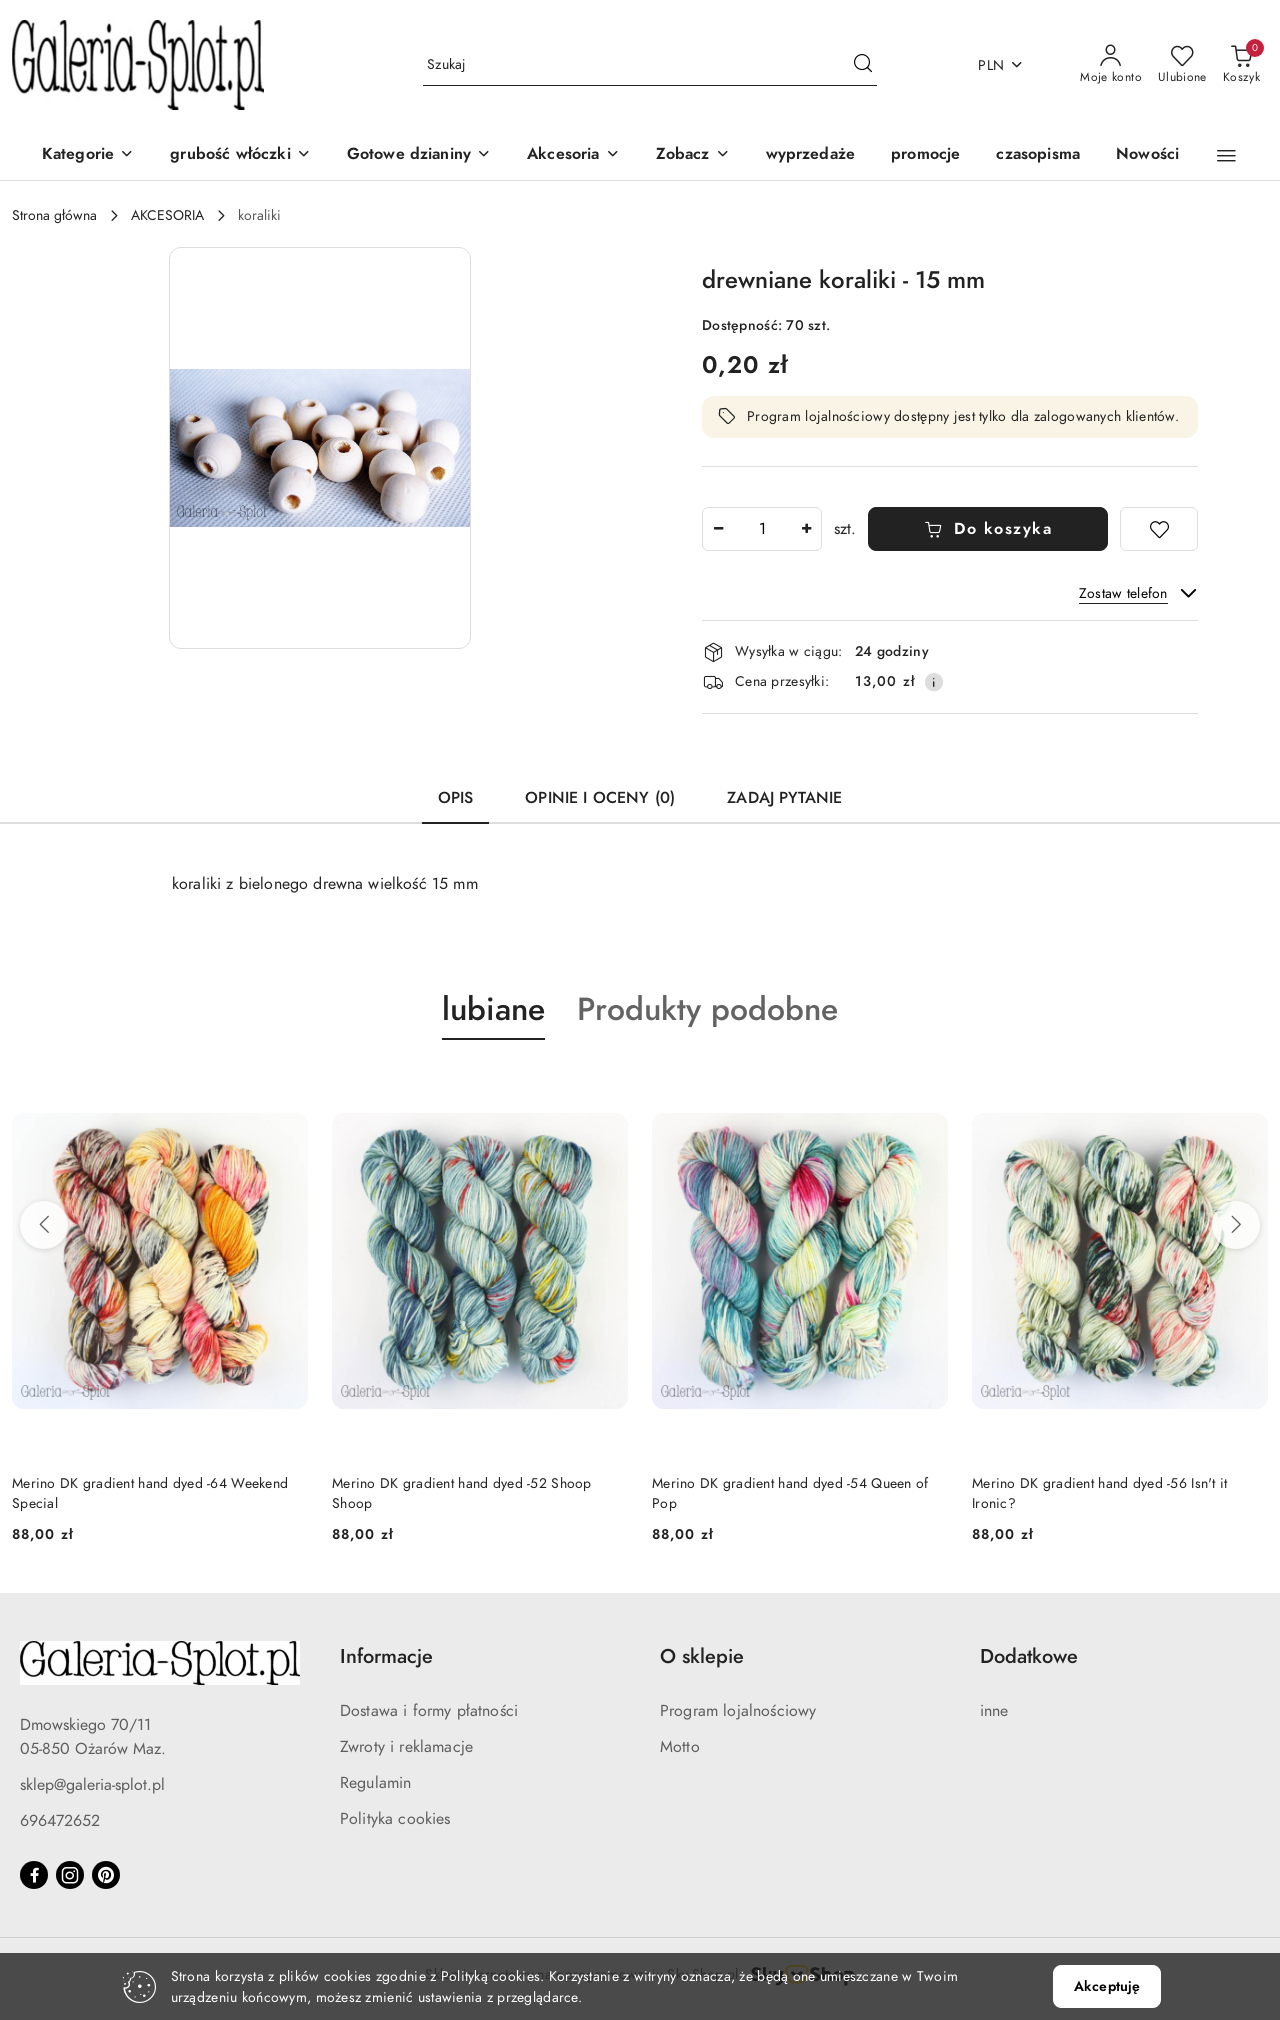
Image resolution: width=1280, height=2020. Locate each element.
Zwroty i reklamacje (406, 1747)
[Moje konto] (1111, 65)
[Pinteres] (106, 1875)
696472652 (60, 1821)
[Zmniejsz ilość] (718, 529)
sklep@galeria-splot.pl (92, 1785)
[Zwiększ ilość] (806, 529)
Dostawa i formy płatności (429, 1711)
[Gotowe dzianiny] (419, 155)
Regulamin (375, 1783)
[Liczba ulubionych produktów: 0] (1182, 65)
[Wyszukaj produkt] (650, 65)
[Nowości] (1147, 155)
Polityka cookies (395, 1819)
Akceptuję (1107, 1986)
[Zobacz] (693, 155)
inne (994, 1711)
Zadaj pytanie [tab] (784, 798)
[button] (1226, 156)
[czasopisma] (1038, 155)
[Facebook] (34, 1875)
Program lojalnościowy (738, 1711)
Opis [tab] (456, 798)
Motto (680, 1747)
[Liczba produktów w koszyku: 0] (1241, 65)
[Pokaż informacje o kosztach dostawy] (934, 682)
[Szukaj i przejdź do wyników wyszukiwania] (863, 65)
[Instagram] (70, 1875)
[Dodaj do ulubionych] (1159, 529)
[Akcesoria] (573, 155)
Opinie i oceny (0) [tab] (600, 798)
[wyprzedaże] (811, 155)
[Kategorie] (88, 155)
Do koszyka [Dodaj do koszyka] (988, 529)
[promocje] (925, 155)
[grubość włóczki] (240, 155)
